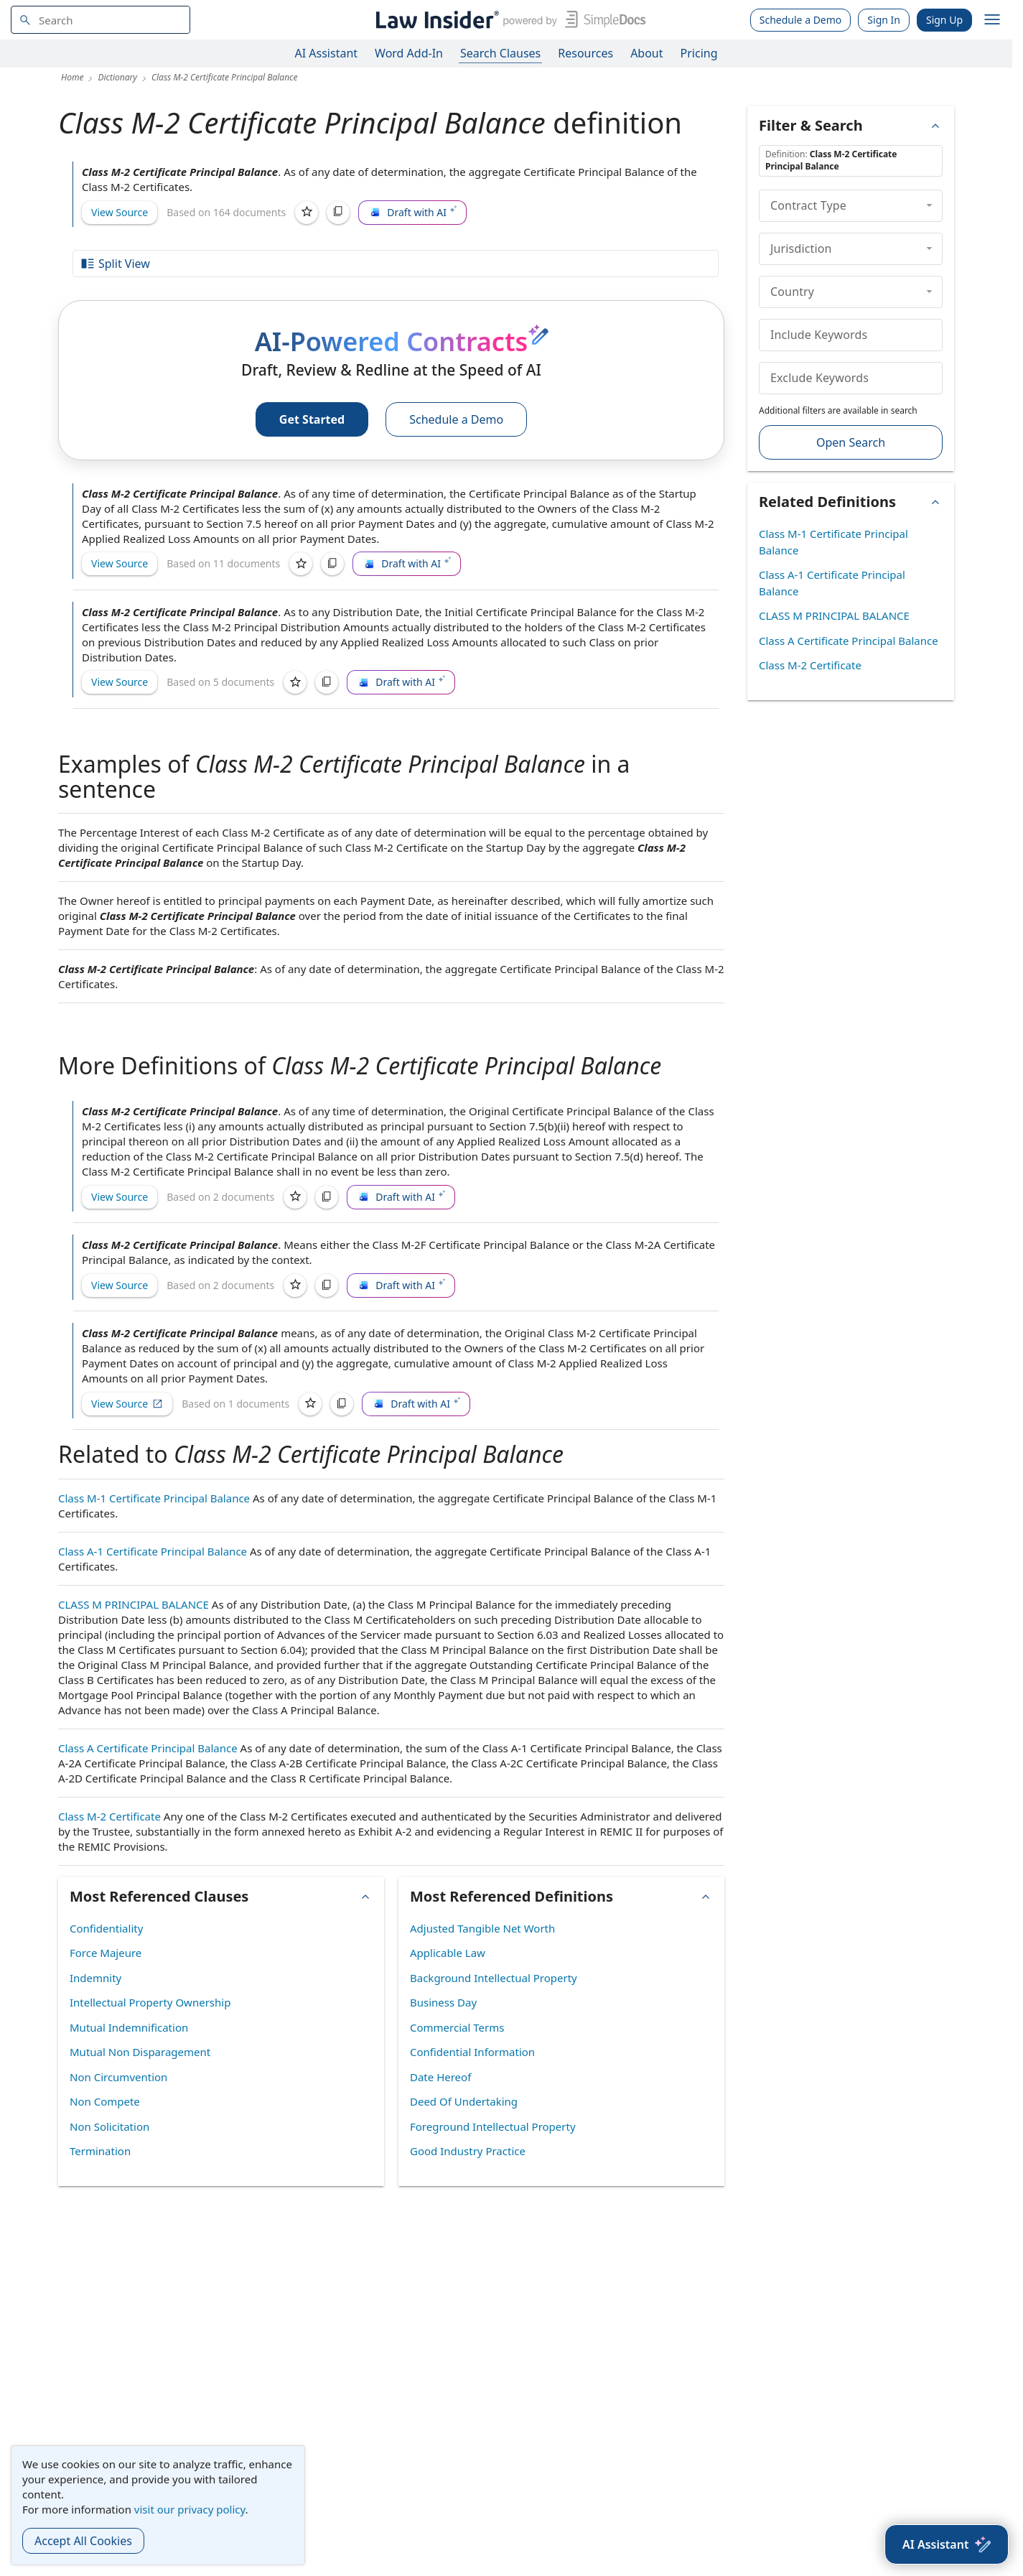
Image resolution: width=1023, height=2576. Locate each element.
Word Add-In (409, 53)
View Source (119, 212)
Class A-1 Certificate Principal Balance (152, 1551)
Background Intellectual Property (493, 1978)
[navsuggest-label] (100, 20)
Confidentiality (106, 1928)
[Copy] (338, 212)
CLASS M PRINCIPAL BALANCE (133, 1604)
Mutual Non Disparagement (140, 2052)
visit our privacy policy (190, 2509)
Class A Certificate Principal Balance (148, 1748)
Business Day (443, 2002)
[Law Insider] (508, 19)
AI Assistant (326, 53)
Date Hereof (440, 2077)
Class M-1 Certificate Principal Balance (154, 1498)
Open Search (850, 442)
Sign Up (944, 20)
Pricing (699, 53)
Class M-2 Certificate (109, 1816)
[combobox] (100, 20)
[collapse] (929, 205)
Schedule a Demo (801, 20)
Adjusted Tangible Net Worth (482, 1928)
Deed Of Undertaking (464, 2101)
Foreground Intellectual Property (493, 2126)
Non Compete (105, 2101)
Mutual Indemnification (129, 2027)
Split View (115, 263)
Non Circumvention (118, 2077)
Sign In (883, 20)
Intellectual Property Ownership (150, 2002)
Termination (100, 2151)
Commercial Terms (457, 2027)
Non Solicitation (109, 2126)
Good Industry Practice (467, 2151)
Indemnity (95, 1978)
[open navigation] (992, 20)
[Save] (306, 212)
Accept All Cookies (83, 2541)
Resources (585, 53)
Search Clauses (500, 53)
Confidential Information (472, 2052)
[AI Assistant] (946, 2544)
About (646, 53)
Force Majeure (105, 1952)
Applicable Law (447, 1952)
